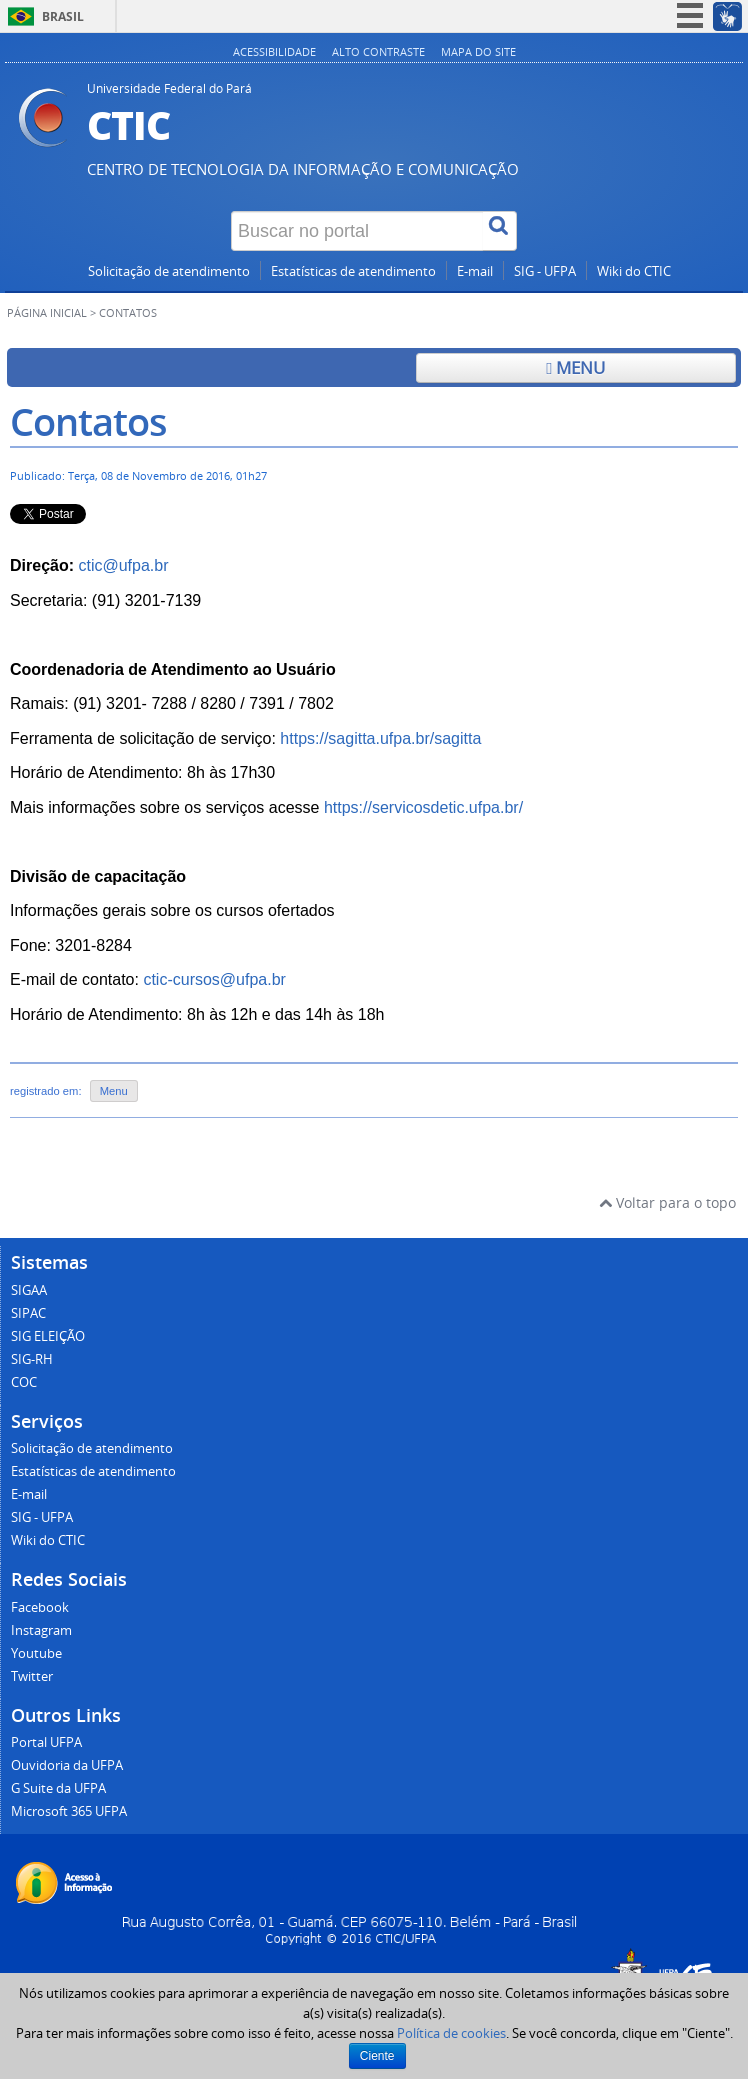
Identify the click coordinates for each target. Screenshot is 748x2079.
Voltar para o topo (667, 1202)
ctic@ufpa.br (123, 565)
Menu (575, 367)
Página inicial (47, 313)
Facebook (40, 1607)
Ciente (377, 2056)
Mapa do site (478, 51)
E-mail (475, 271)
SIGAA (29, 1290)
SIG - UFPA (545, 271)
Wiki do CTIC (634, 271)
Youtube (36, 1653)
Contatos (88, 421)
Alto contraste (378, 51)
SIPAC (28, 1313)
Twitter (32, 1676)
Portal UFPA (46, 1742)
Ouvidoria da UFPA (67, 1765)
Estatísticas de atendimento (353, 271)
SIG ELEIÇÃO (48, 1336)
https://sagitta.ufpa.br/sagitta (380, 738)
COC (24, 1382)
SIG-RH (32, 1359)
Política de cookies (451, 2033)
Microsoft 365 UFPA (69, 1811)
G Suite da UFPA (58, 1788)
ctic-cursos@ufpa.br (214, 979)
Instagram (41, 1630)
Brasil (63, 16)
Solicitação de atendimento (169, 271)
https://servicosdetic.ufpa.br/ (423, 807)
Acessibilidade (274, 51)
